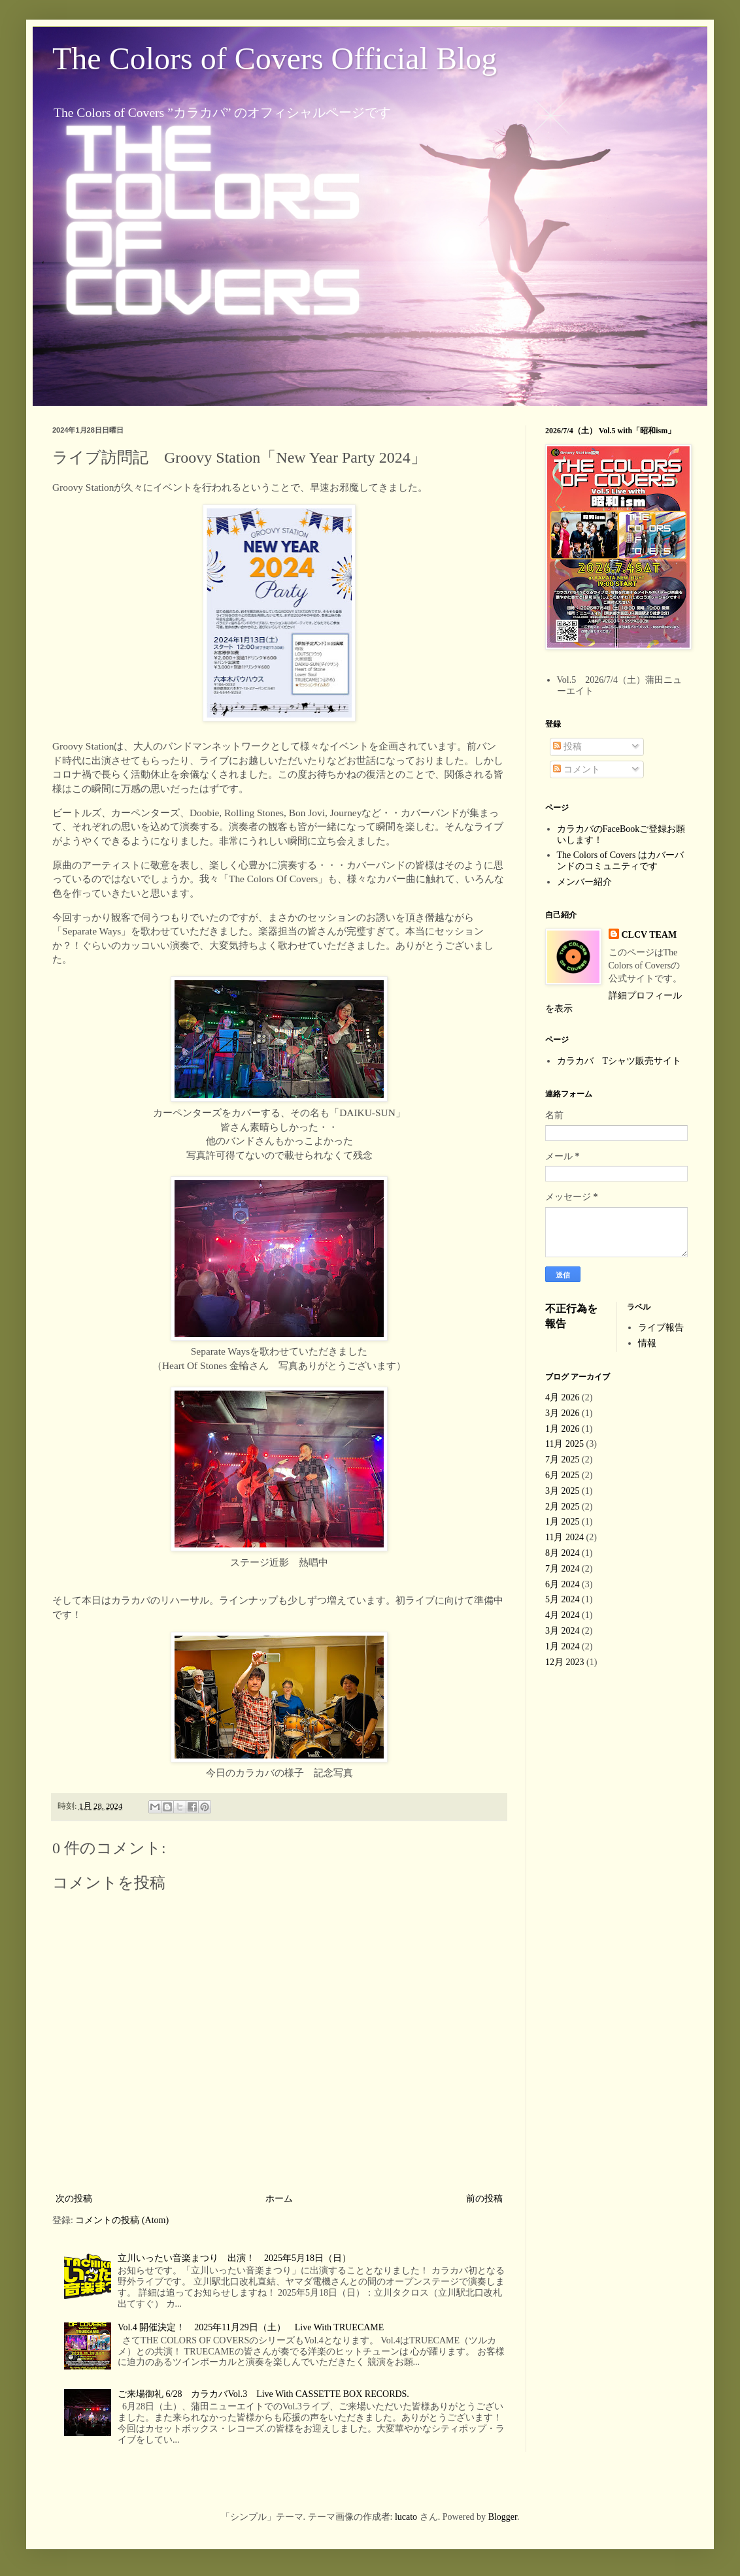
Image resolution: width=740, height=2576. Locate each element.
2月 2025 (562, 1506)
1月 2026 (562, 1429)
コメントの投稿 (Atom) (122, 2220)
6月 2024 (562, 1584)
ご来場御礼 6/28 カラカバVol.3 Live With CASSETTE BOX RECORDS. (263, 2394)
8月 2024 (562, 1553)
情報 (647, 1343)
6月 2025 (562, 1475)
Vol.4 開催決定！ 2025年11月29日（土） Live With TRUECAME (251, 2327)
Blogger (502, 2517)
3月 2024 (562, 1631)
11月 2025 (564, 1444)
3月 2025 (562, 1491)
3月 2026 (562, 1413)
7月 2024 (562, 1569)
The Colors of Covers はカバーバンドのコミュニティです (620, 860)
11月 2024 (564, 1537)
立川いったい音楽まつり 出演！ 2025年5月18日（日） (234, 2258)
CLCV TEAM (649, 935)
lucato (406, 2517)
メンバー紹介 (584, 882)
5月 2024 (562, 1599)
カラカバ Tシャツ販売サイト (619, 1061)
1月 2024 (562, 1646)
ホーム (279, 2199)
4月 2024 (562, 1615)
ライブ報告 (661, 1327)
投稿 (567, 746)
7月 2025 (562, 1459)
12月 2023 (564, 1662)
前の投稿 (484, 2199)
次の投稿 (74, 2199)
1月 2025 (562, 1522)
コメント (576, 769)
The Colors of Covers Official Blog (274, 58)
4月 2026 (562, 1397)
